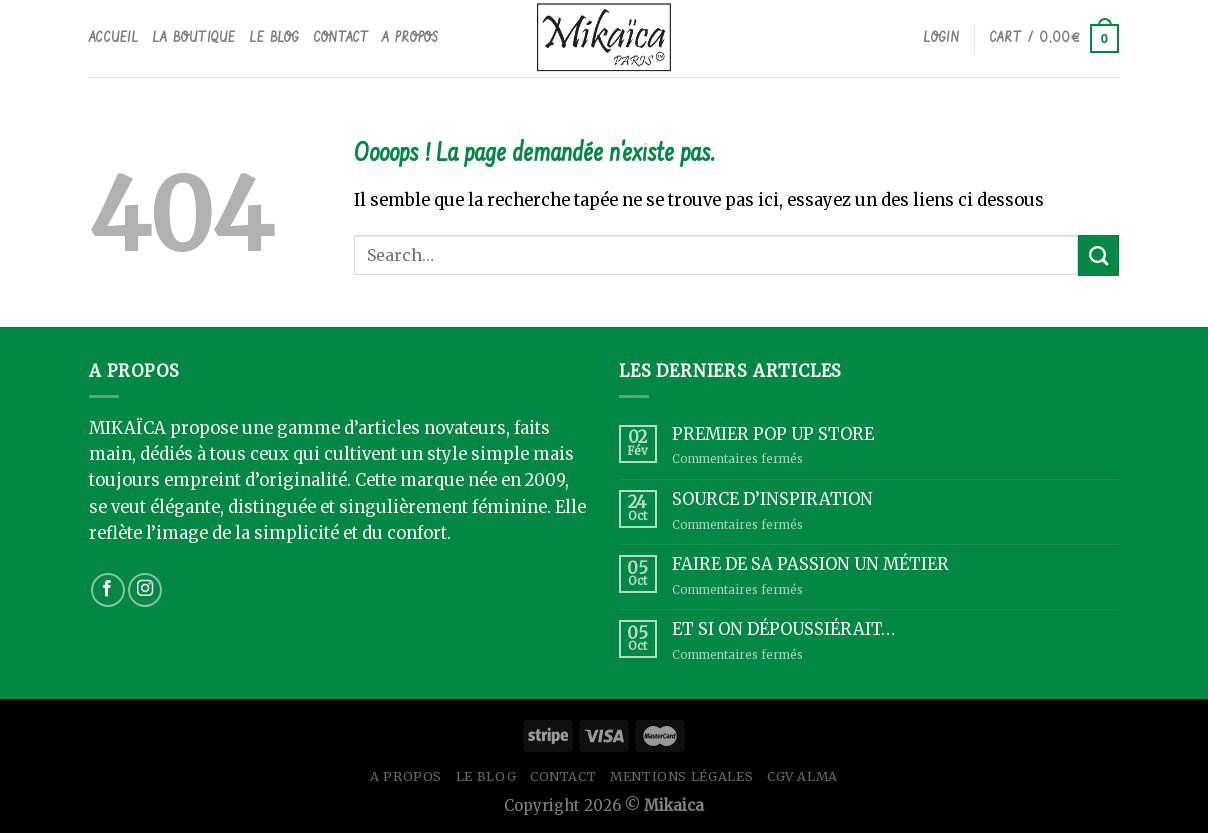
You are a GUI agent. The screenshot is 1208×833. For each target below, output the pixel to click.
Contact (341, 38)
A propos (410, 38)
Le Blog (275, 38)
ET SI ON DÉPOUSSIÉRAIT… (783, 629)
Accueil (114, 38)
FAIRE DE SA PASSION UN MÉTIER (810, 564)
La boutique (194, 38)
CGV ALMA (802, 776)
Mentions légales (681, 776)
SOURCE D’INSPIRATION (772, 499)
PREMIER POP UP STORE (773, 434)
